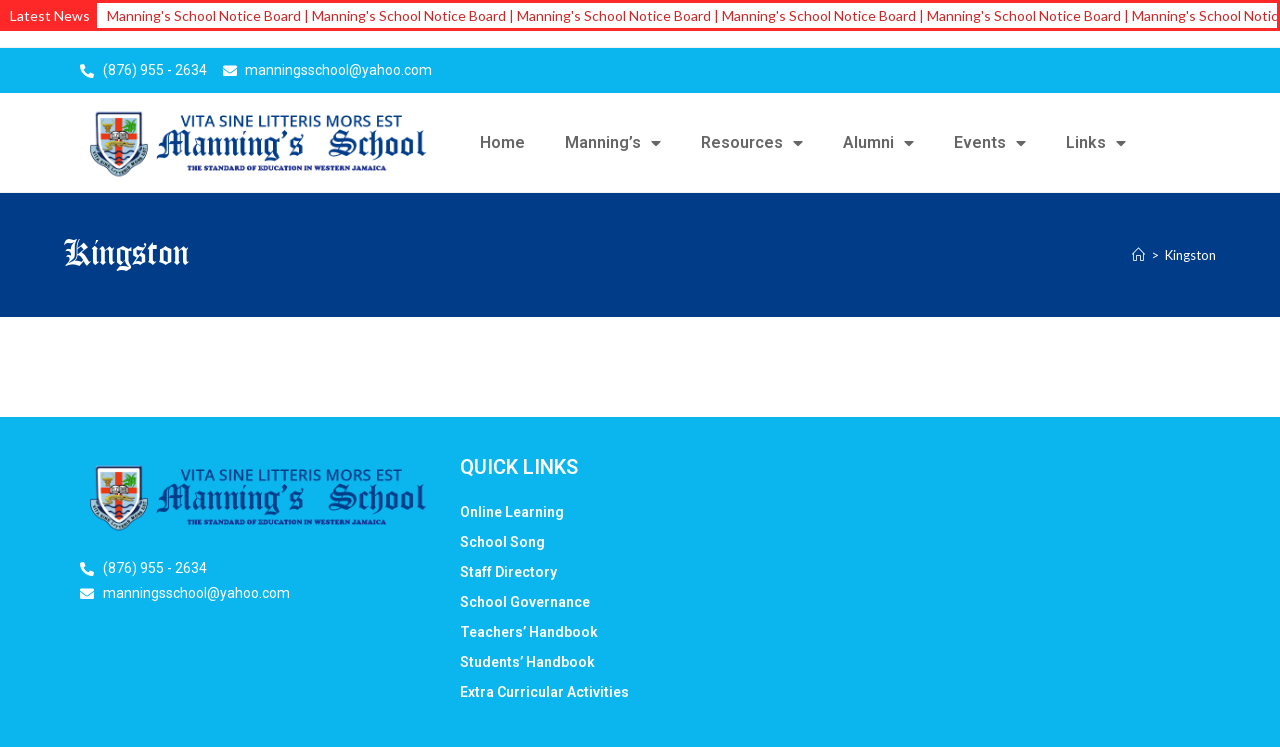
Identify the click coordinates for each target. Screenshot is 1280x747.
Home (502, 142)
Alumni (878, 143)
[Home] (1138, 255)
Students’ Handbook (527, 662)
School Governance (525, 602)
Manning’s (613, 143)
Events (990, 143)
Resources (752, 143)
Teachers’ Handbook (529, 632)
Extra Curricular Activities (544, 692)
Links (1096, 143)
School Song (502, 542)
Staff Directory (508, 572)
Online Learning (512, 512)
